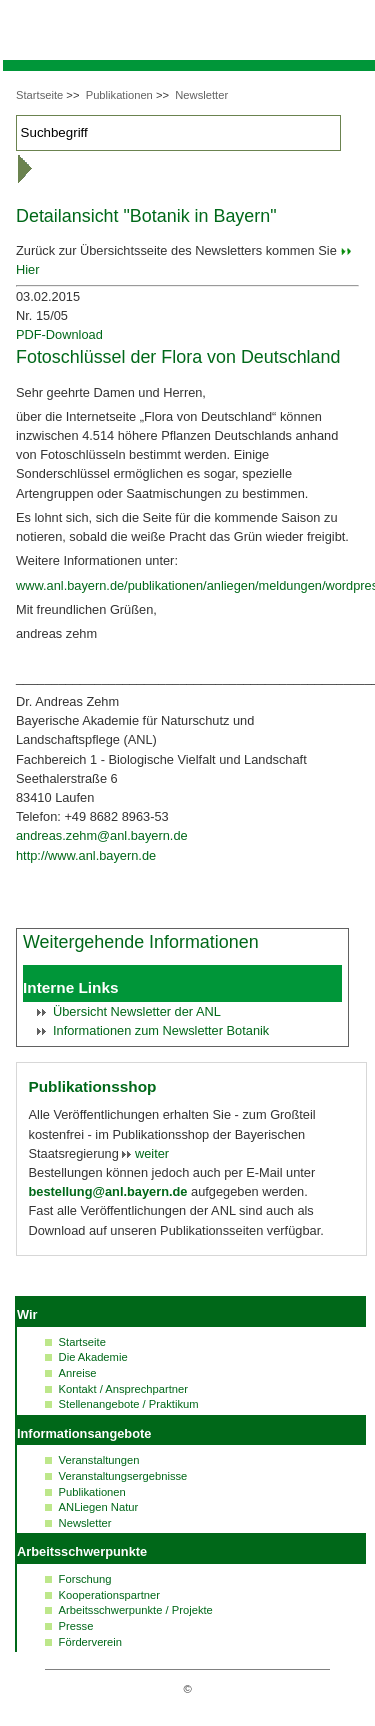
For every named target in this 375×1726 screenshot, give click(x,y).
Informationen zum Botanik (161, 1030)
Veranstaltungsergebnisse (123, 1476)
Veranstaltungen (99, 1460)
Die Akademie (93, 1357)
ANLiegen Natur (99, 1507)
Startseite (39, 95)
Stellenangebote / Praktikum (129, 1404)
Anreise (78, 1373)
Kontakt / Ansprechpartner (123, 1389)
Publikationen (119, 95)
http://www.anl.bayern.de (86, 855)
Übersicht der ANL (137, 1011)
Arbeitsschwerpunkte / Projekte (136, 1610)
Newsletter (201, 95)
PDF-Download (59, 334)
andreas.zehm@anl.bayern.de (102, 835)
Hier (27, 269)
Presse (76, 1626)
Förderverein (90, 1642)
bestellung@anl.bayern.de (108, 1191)
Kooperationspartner (109, 1595)
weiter (150, 1153)
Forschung (85, 1579)
